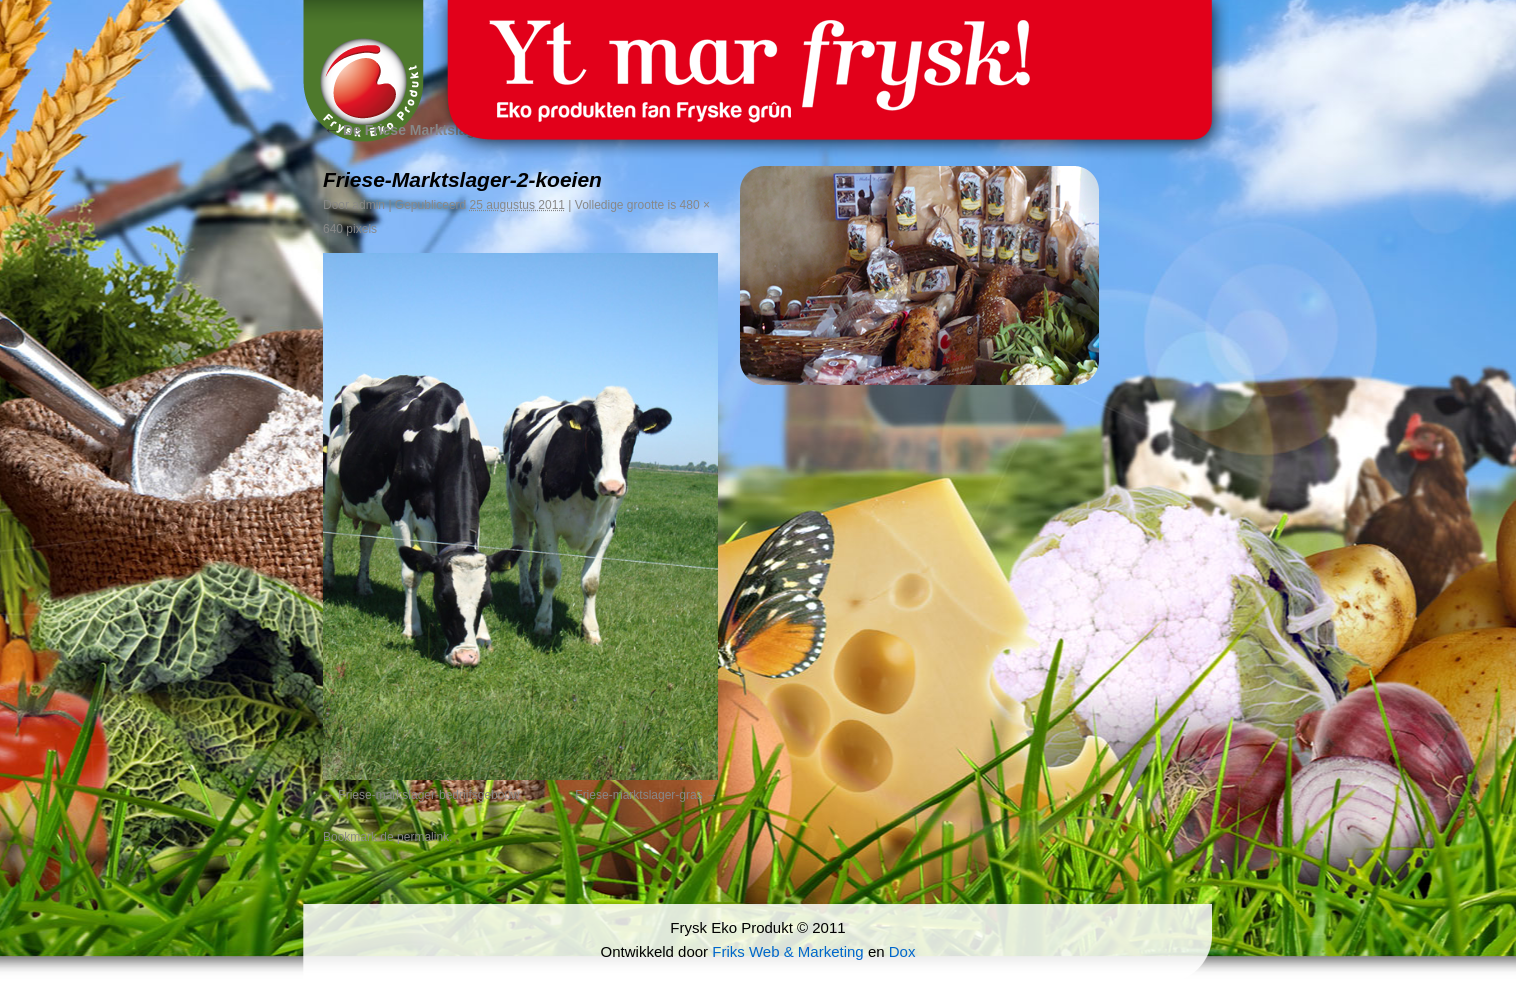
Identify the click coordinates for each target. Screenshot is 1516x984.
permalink (423, 837)
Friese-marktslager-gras (638, 795)
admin (368, 205)
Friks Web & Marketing (787, 951)
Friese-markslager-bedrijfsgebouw (428, 795)
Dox (902, 951)
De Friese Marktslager (405, 130)
